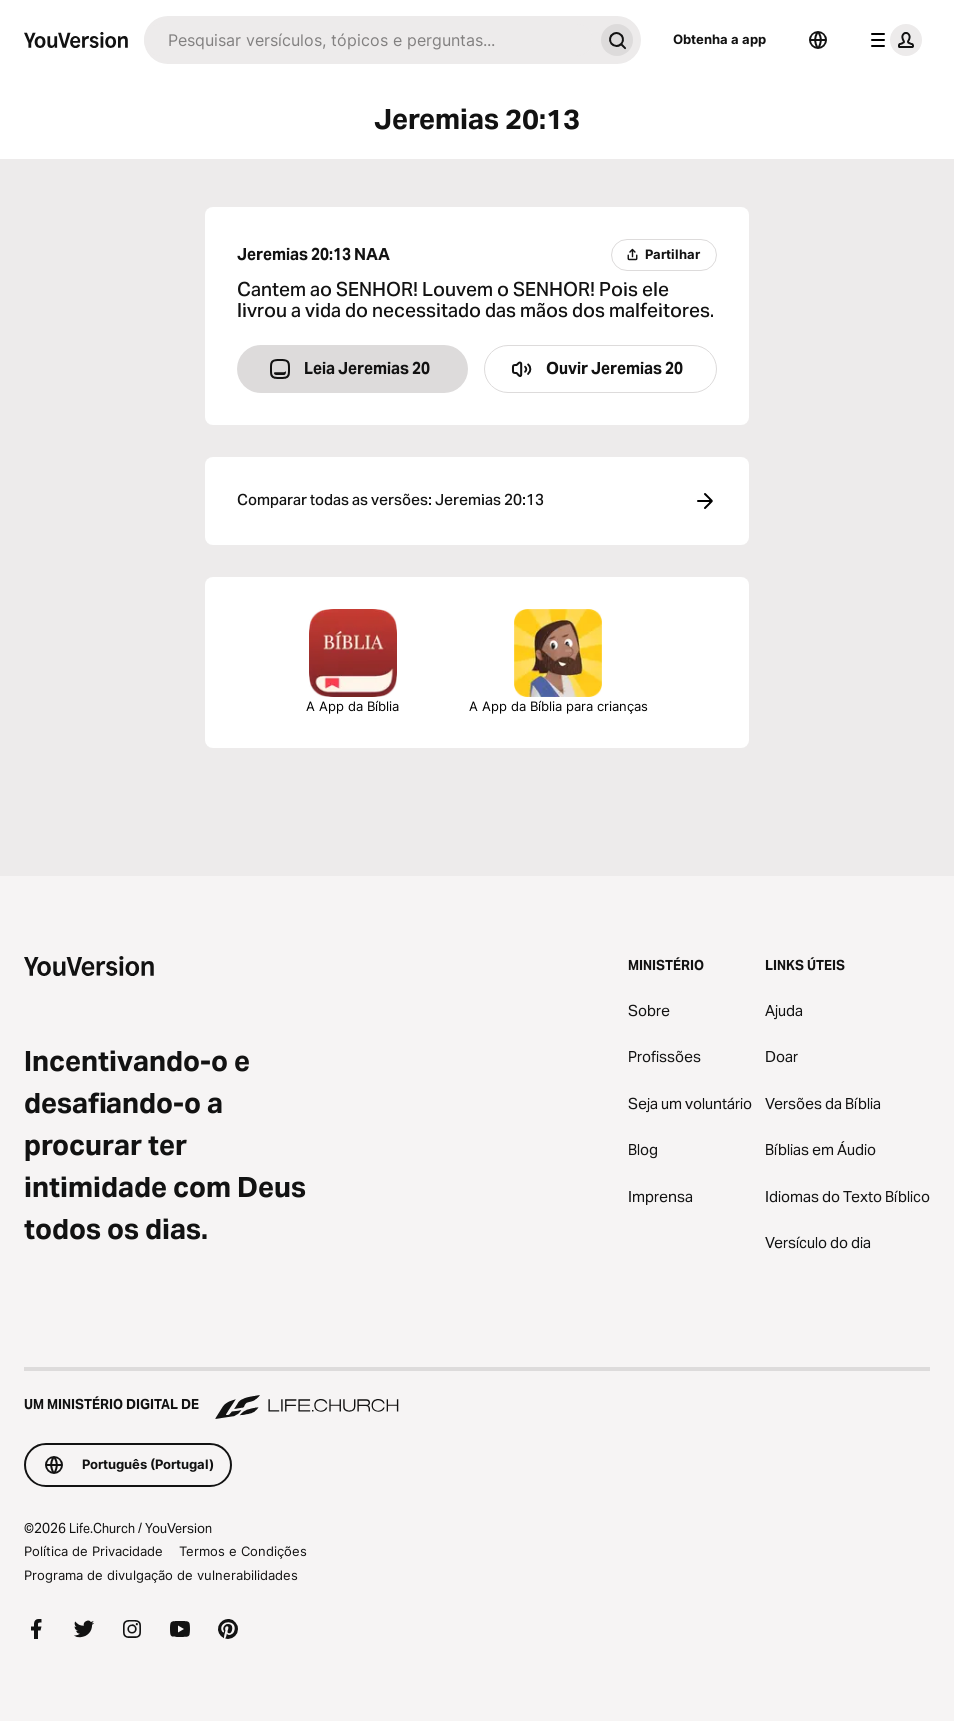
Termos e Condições (243, 1551)
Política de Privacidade (93, 1551)
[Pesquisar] (368, 40)
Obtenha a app (719, 39)
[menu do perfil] (892, 40)
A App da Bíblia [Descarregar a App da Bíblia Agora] (352, 661)
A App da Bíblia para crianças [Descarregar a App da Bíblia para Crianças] (558, 661)
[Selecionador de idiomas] (818, 40)
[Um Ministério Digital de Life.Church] (477, 1395)
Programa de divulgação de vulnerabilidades (161, 1575)
